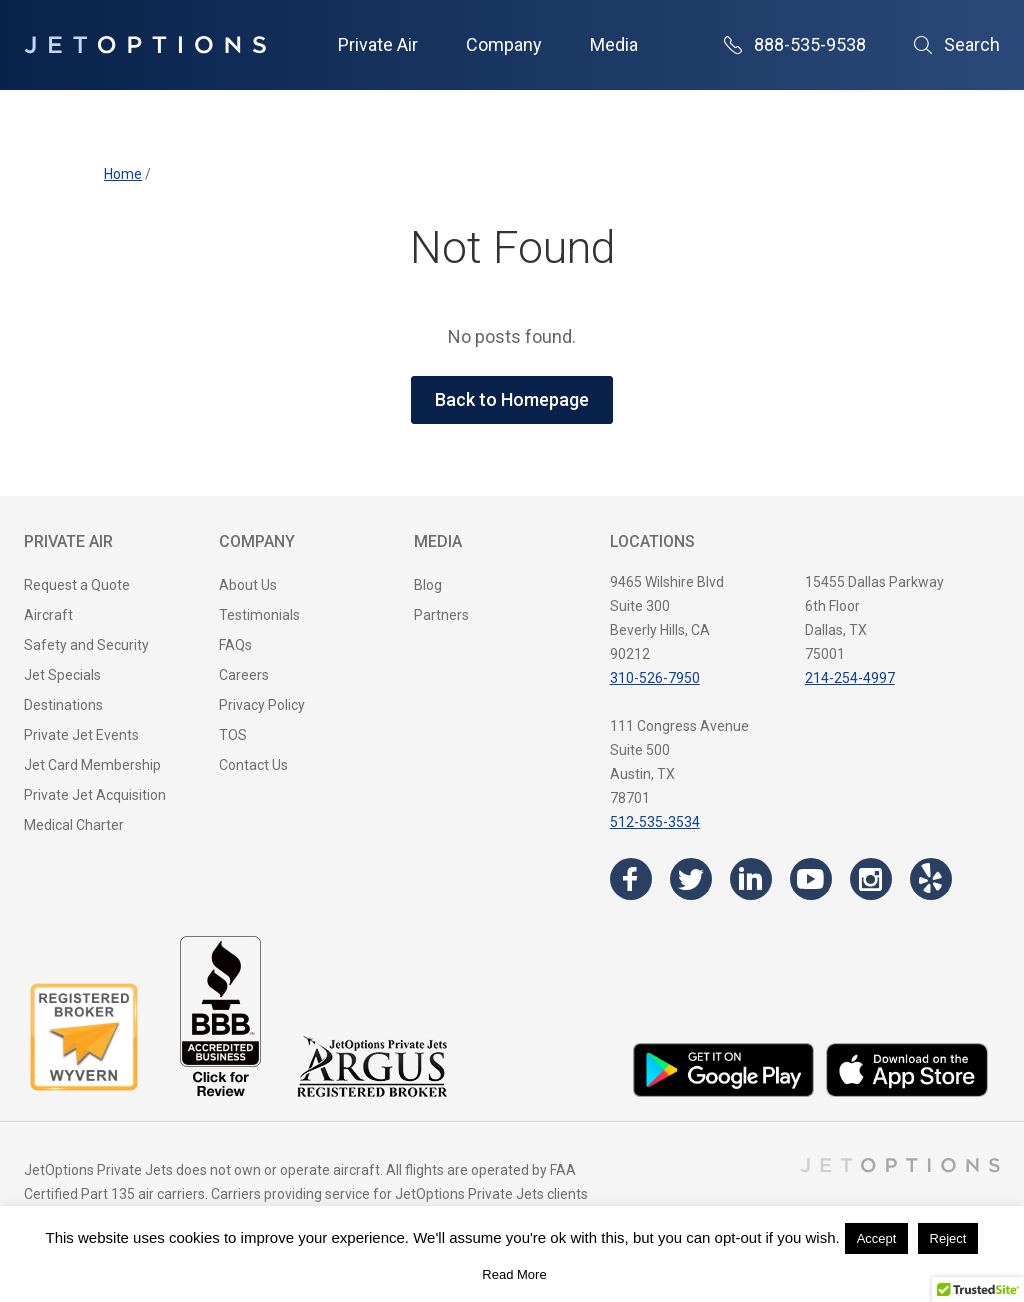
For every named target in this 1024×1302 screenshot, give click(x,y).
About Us (248, 585)
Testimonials (259, 615)
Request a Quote (77, 585)
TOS (233, 735)
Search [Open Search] (957, 44)
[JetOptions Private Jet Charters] (145, 45)
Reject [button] (948, 1238)
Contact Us (253, 765)
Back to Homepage (512, 399)
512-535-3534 (655, 822)
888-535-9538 (795, 44)
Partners (441, 615)
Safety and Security (86, 645)
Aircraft (48, 615)
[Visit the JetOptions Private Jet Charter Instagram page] (871, 879)
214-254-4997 (850, 678)
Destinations (63, 705)
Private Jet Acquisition (95, 795)
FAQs (235, 645)
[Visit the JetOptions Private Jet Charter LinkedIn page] (751, 879)
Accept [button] (877, 1238)
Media (614, 44)
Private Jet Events (81, 735)
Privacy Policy (262, 705)
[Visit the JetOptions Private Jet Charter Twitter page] (691, 879)
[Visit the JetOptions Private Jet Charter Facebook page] (631, 879)
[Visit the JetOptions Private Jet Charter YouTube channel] (811, 879)
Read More (514, 1274)
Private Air (378, 44)
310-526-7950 (655, 678)
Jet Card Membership (92, 765)
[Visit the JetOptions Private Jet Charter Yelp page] (931, 879)
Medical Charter (74, 825)
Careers (244, 675)
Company (504, 44)
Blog (428, 585)
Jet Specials (62, 675)
